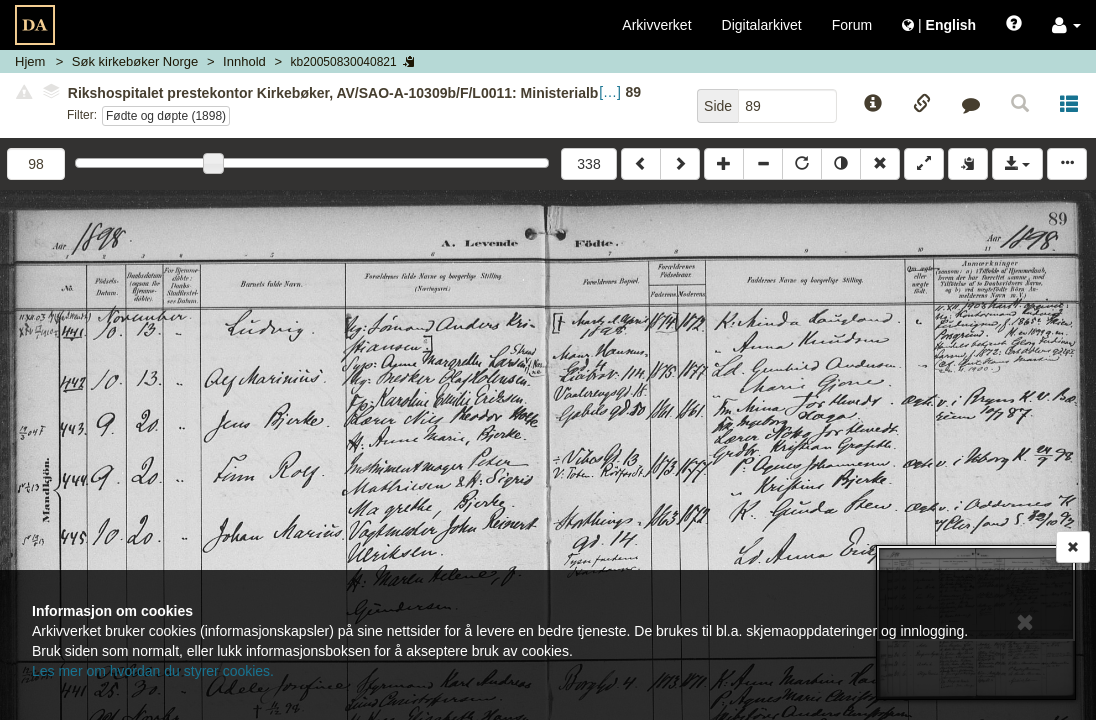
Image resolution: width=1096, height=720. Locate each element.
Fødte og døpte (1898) (166, 116)
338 (588, 164)
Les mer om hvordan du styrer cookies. (153, 671)
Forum (852, 25)
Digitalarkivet (762, 25)
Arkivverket (656, 25)
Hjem (30, 61)
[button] (1066, 25)
